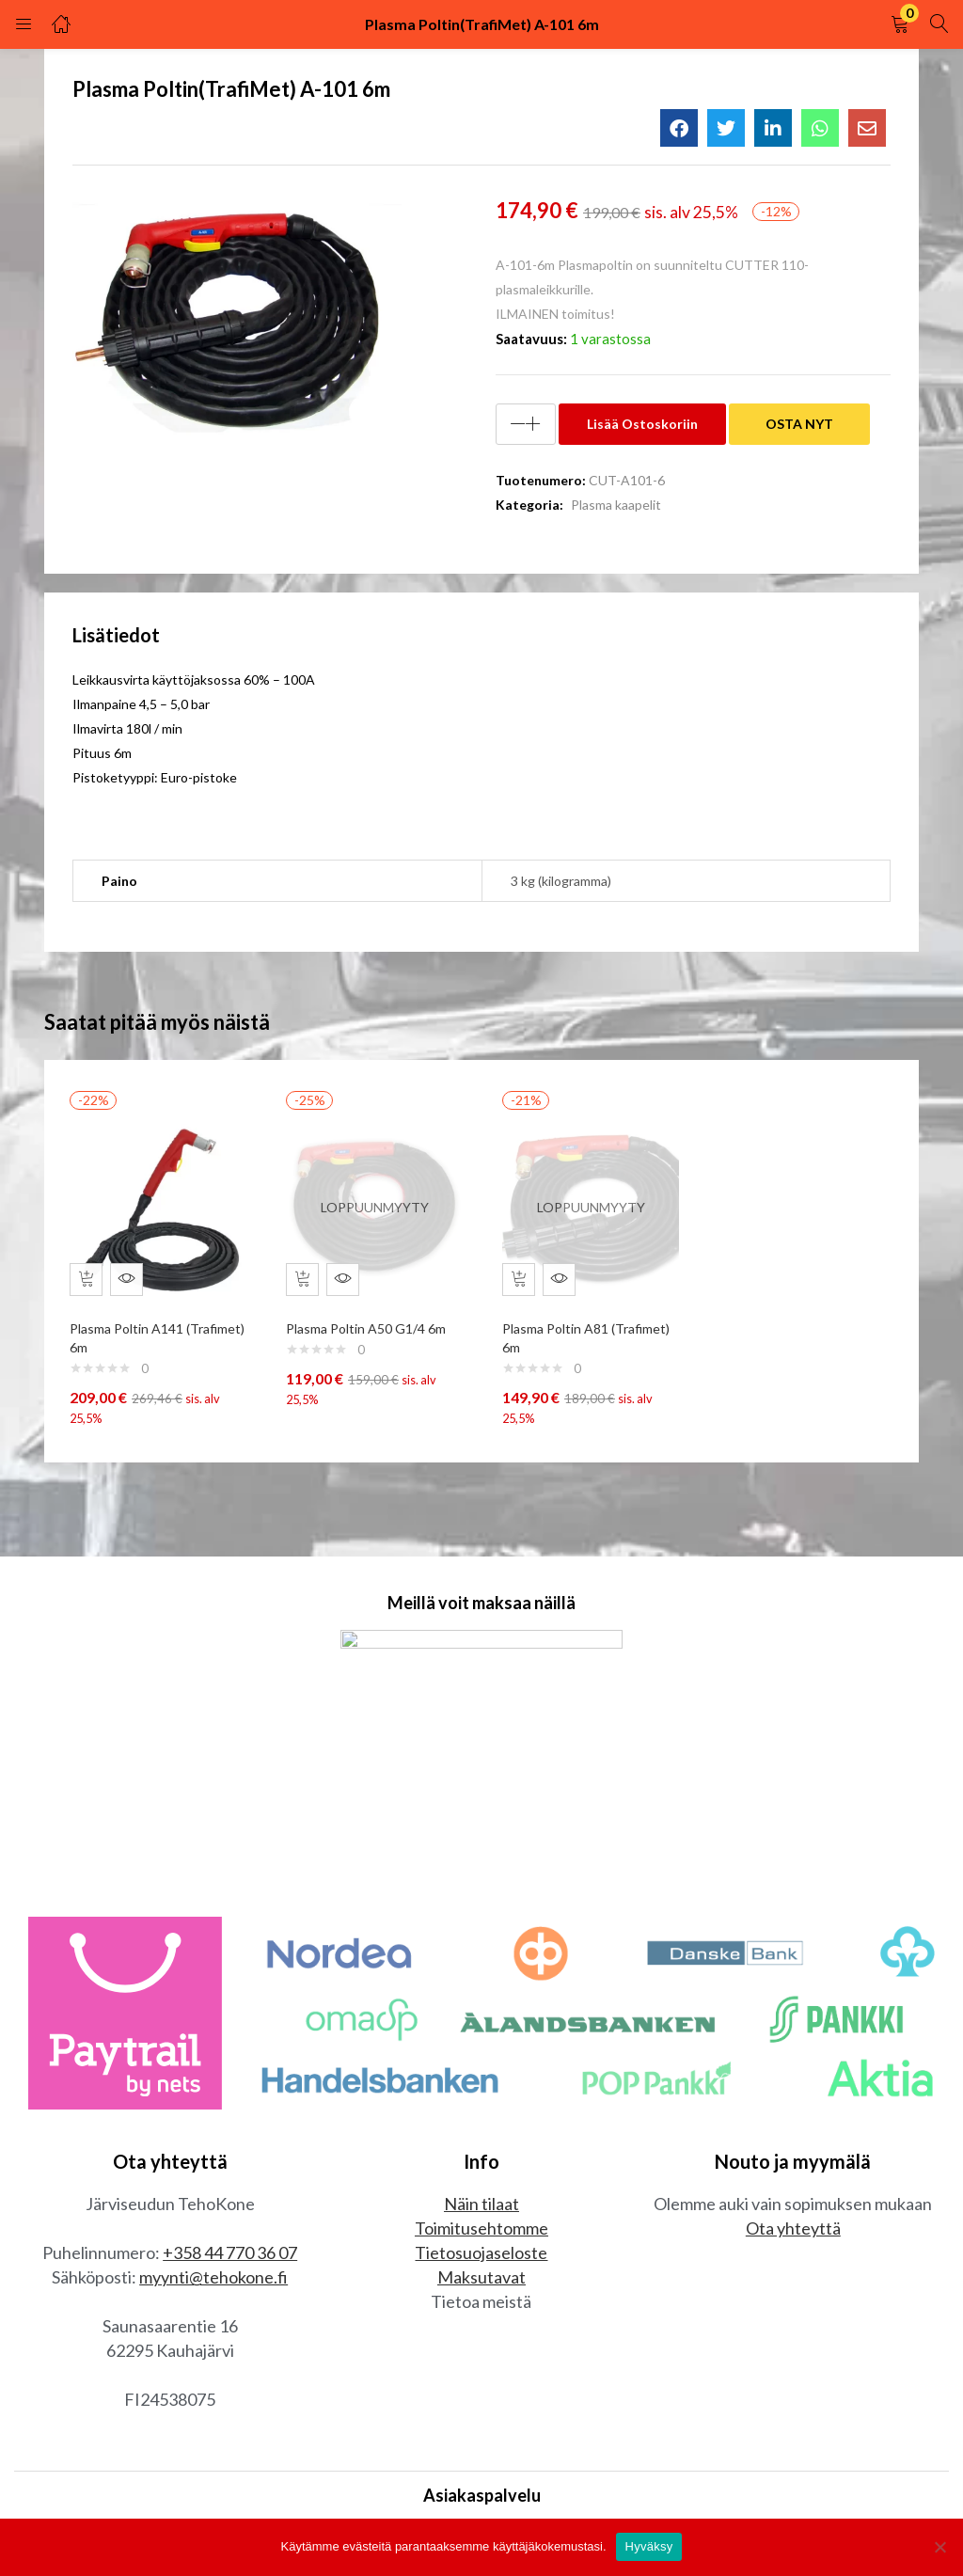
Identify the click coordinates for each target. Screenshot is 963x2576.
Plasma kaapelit (616, 505)
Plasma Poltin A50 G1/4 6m (370, 1319)
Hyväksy (649, 2546)
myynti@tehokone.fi (213, 2281)
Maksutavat (481, 2281)
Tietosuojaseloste (481, 2257)
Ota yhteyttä (793, 2232)
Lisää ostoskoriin (642, 424)
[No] (939, 2546)
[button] (900, 24)
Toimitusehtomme (481, 2232)
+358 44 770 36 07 (230, 2257)
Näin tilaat (481, 2208)
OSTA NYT (799, 424)
